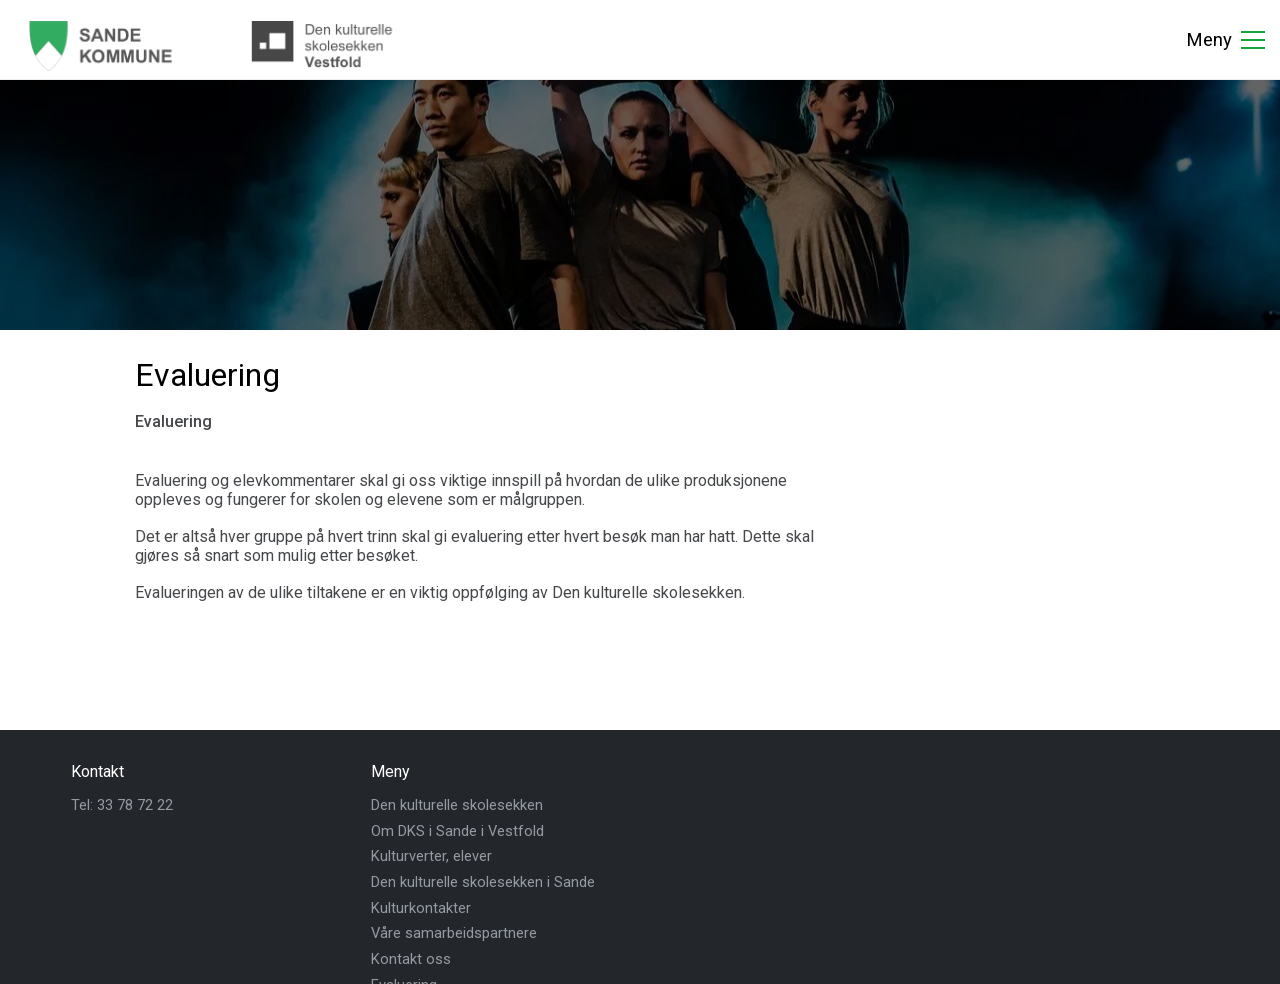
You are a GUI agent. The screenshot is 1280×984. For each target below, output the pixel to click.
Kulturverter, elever (431, 856)
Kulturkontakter (421, 908)
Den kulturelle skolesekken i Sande (483, 882)
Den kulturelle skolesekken (457, 805)
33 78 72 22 (135, 805)
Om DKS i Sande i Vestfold (457, 831)
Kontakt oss (411, 959)
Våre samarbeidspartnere (454, 933)
